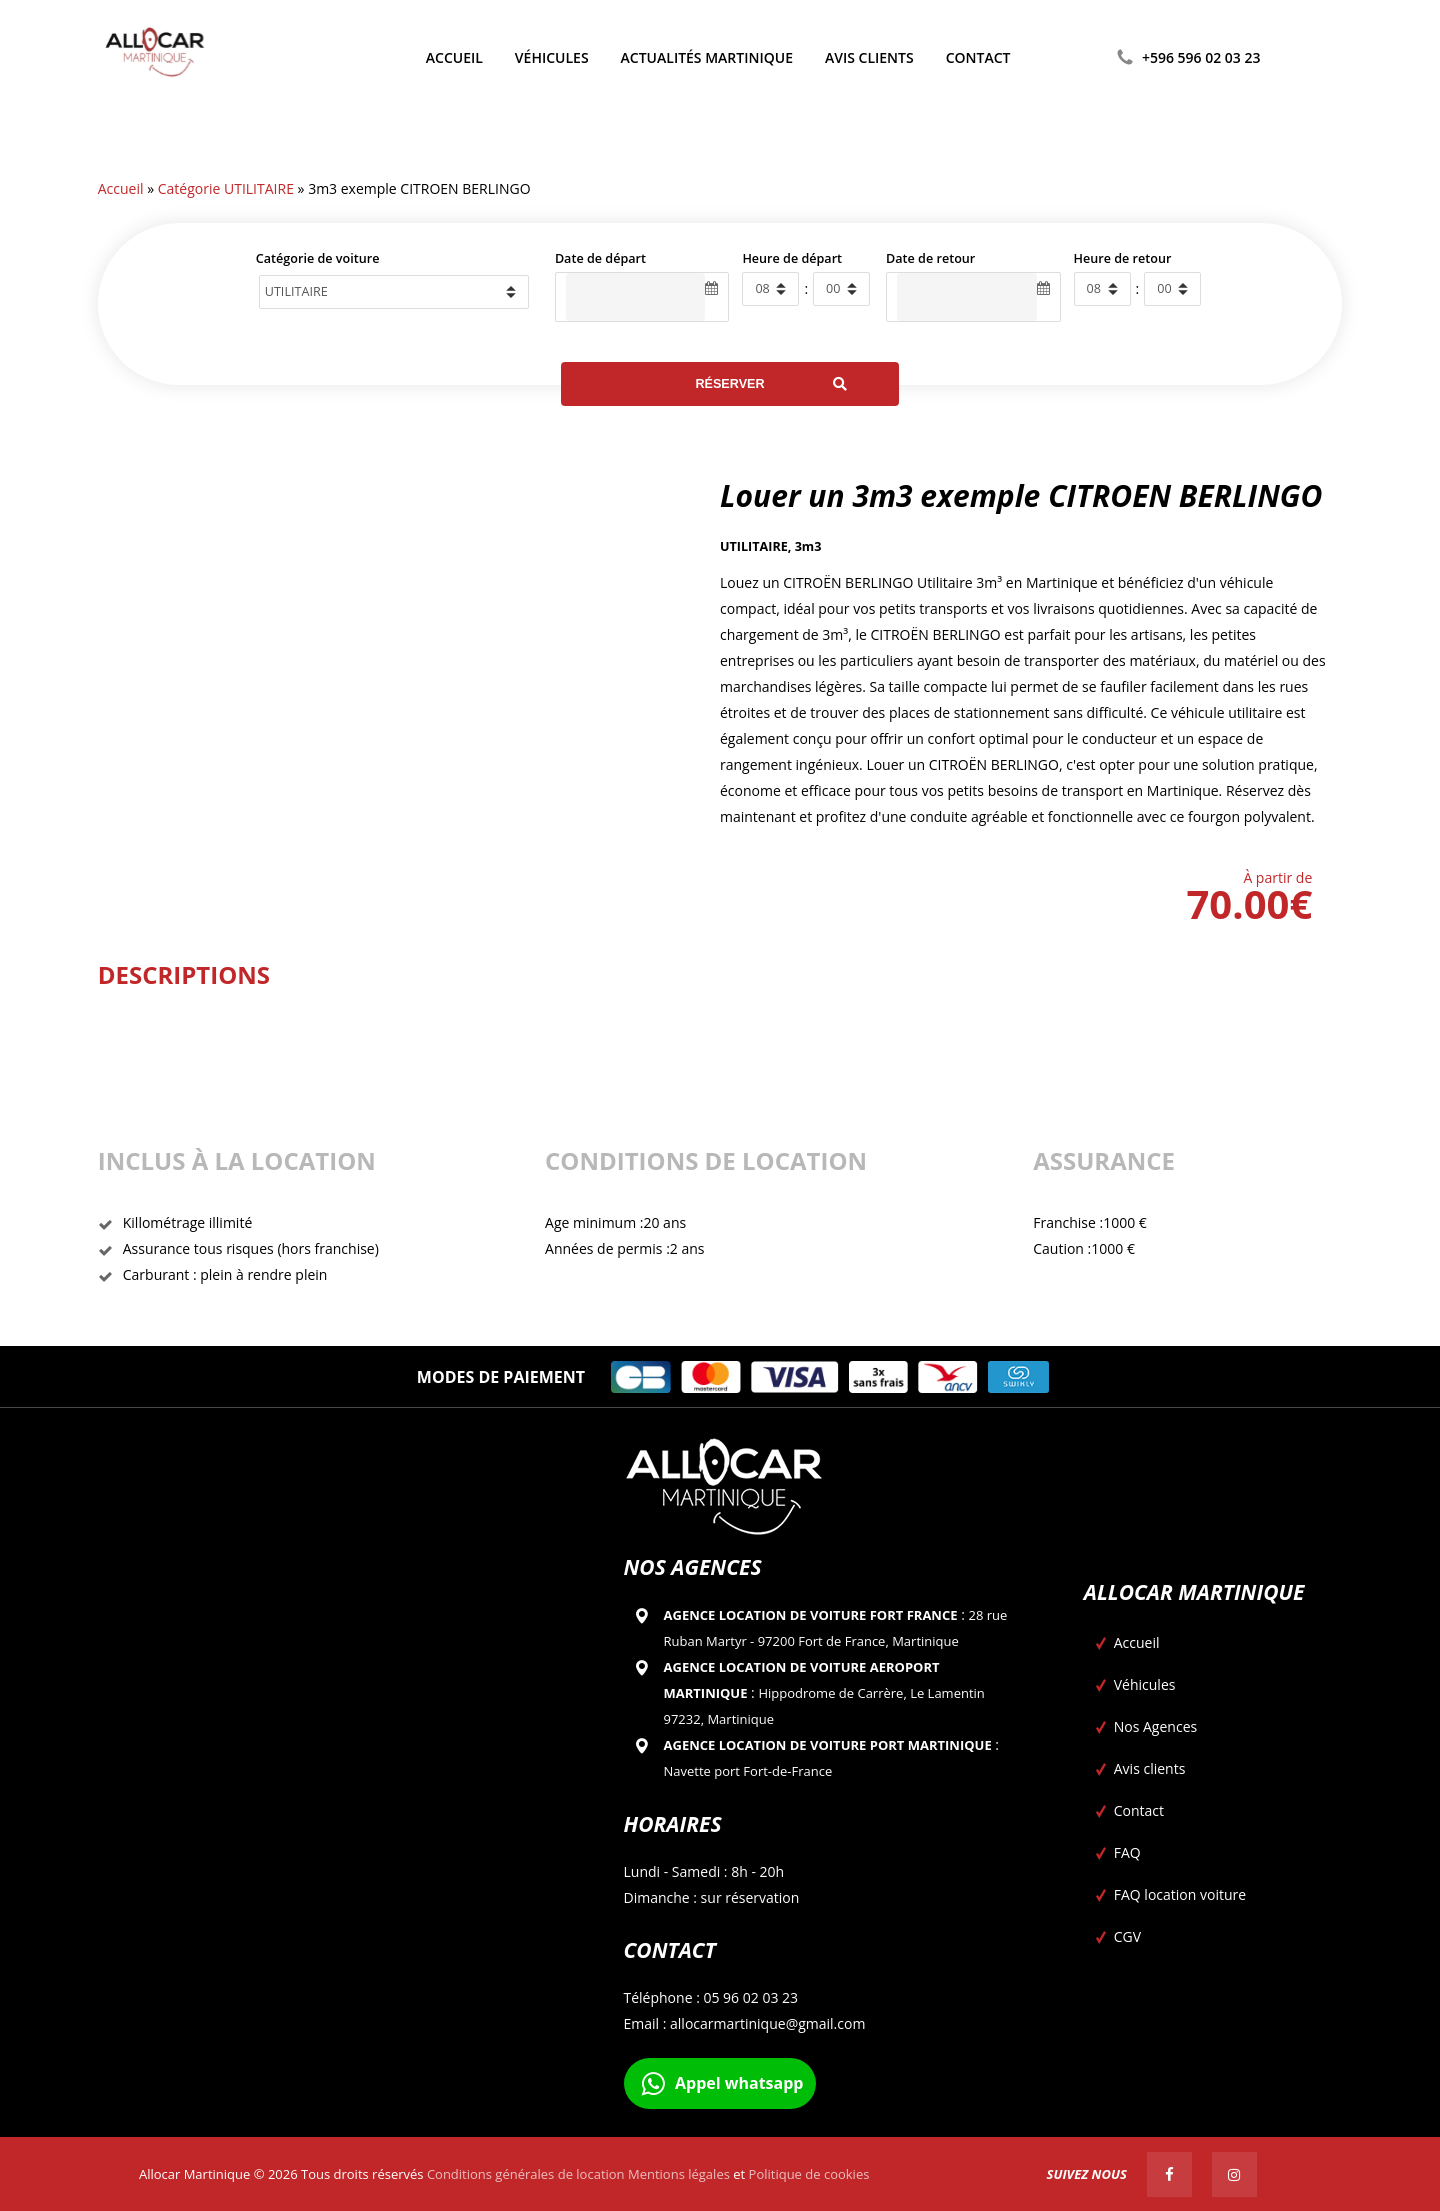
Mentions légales (679, 2174)
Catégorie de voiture (318, 258)
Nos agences (693, 1567)
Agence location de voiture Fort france (811, 1615)
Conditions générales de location (526, 2174)
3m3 (808, 546)
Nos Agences (1155, 1726)
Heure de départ (792, 258)
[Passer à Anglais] (1293, 58)
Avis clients (1150, 1768)
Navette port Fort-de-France (748, 1771)
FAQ (1127, 1852)
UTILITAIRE (754, 546)
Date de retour (930, 258)
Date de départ (600, 258)
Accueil (121, 188)
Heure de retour (1123, 258)
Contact (1139, 1810)
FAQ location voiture (1180, 1894)
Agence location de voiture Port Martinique (828, 1745)
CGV (1127, 1936)
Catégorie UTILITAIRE (226, 188)
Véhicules (1145, 1684)
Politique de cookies (809, 2174)
